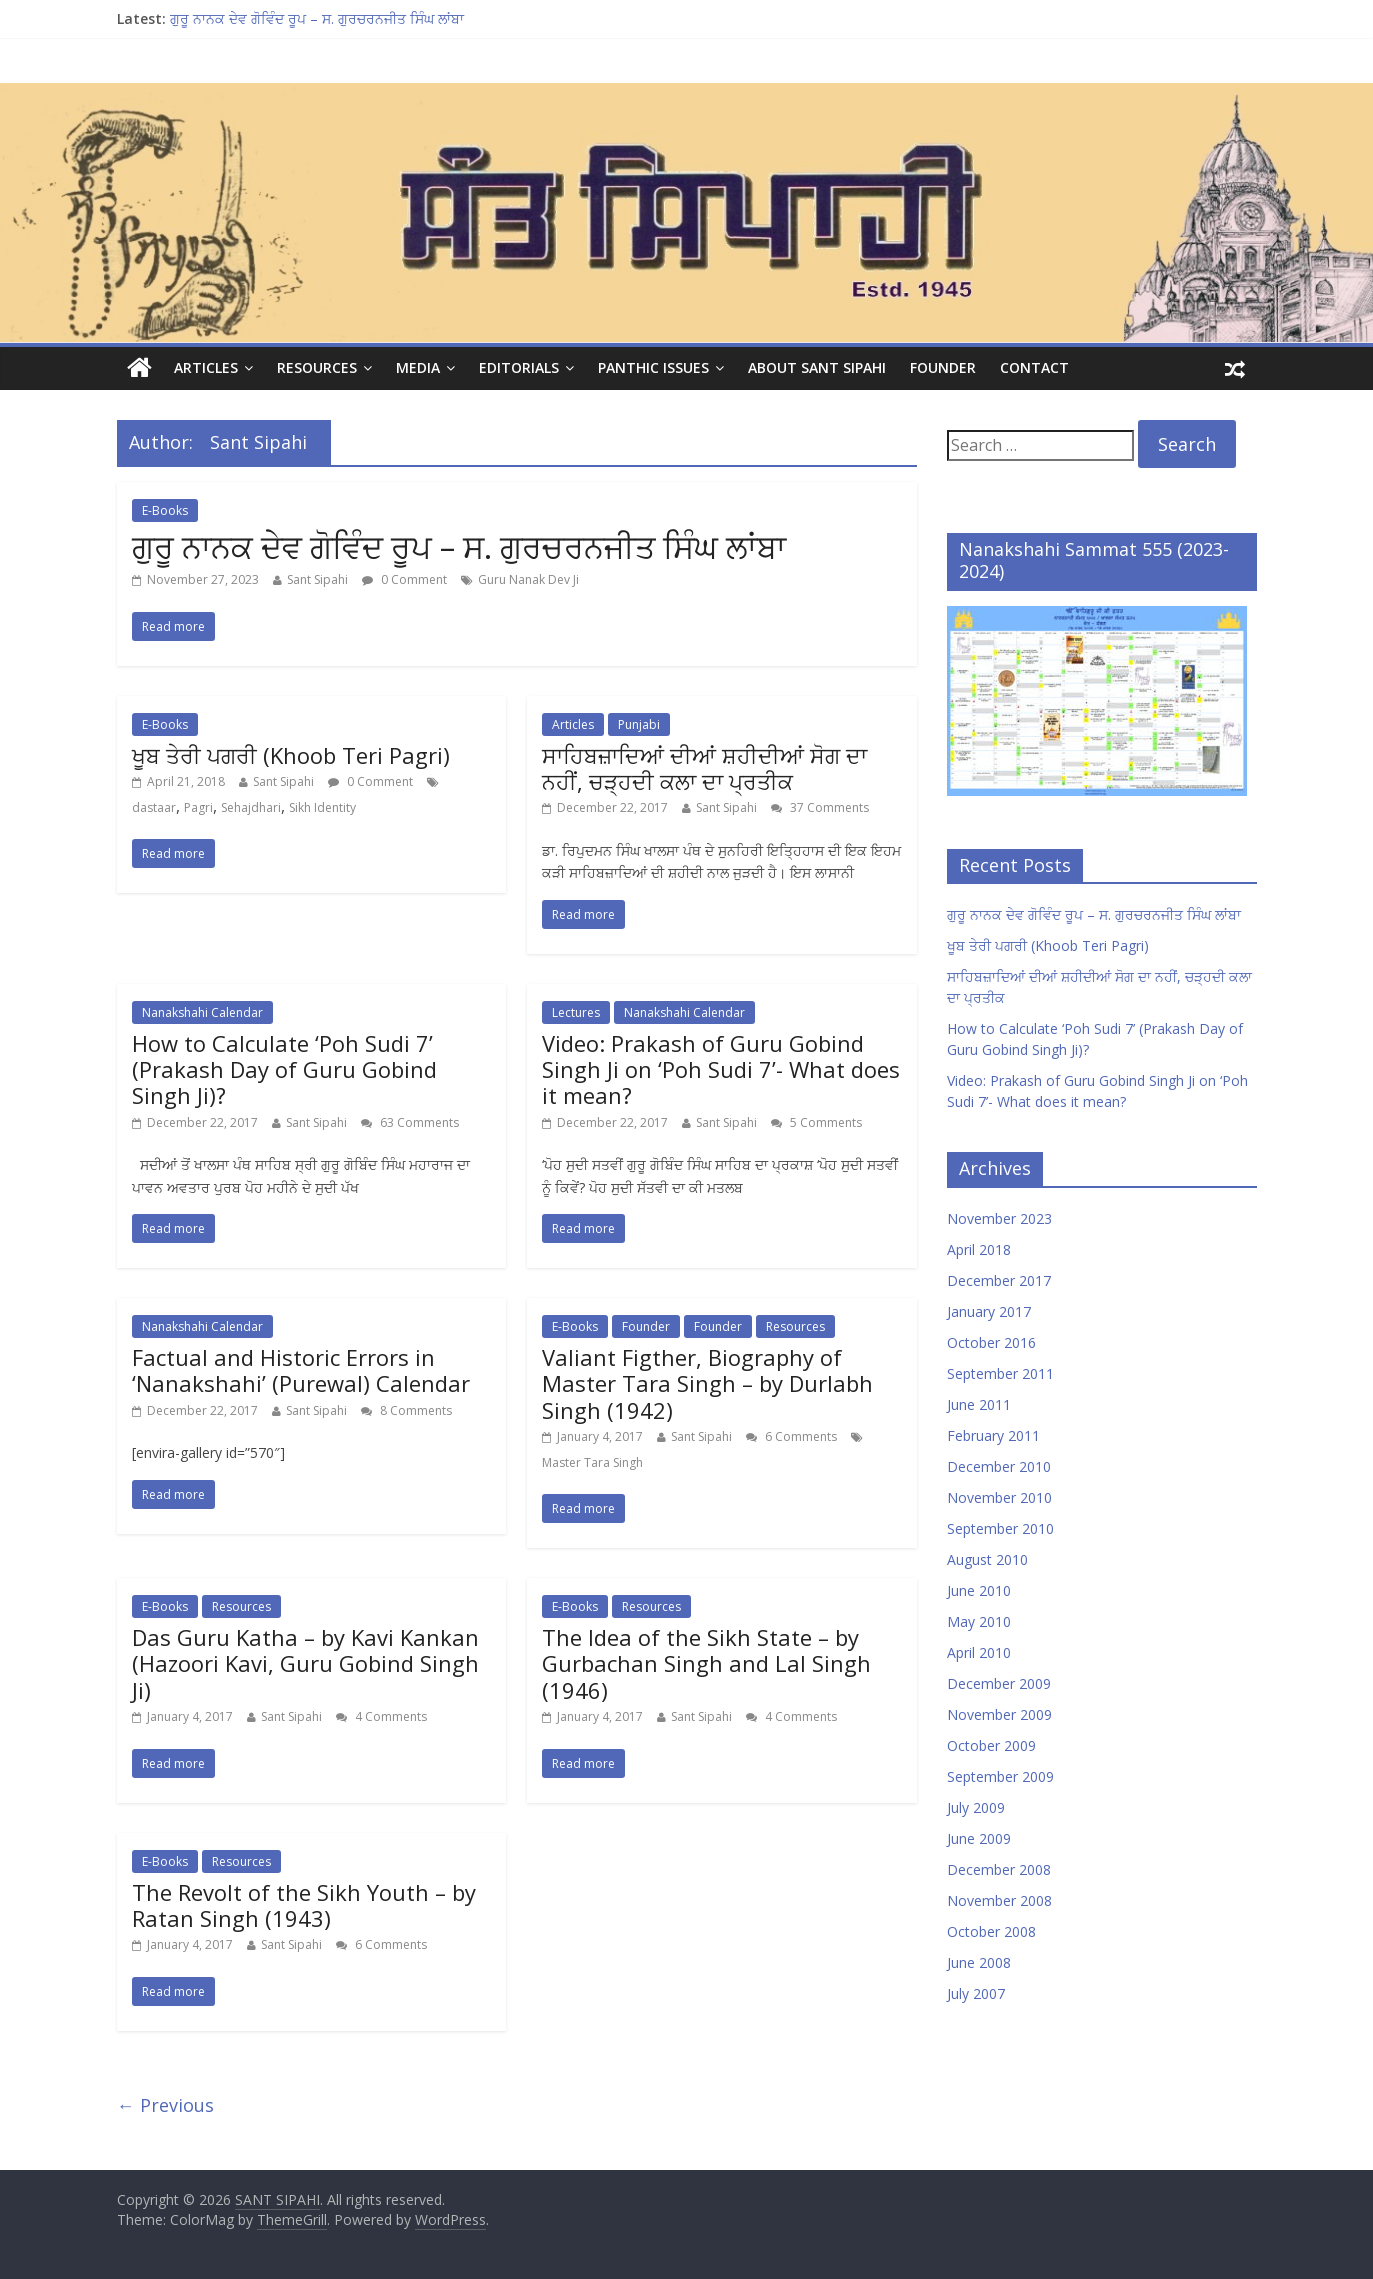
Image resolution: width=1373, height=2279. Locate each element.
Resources (317, 367)
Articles (206, 367)
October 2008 (991, 1931)
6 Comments (791, 1436)
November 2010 (999, 1497)
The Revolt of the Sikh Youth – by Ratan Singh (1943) (304, 1905)
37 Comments (820, 807)
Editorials (519, 367)
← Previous (165, 2105)
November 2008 (999, 1900)
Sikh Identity (322, 807)
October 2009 (991, 1745)
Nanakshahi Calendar (202, 1012)
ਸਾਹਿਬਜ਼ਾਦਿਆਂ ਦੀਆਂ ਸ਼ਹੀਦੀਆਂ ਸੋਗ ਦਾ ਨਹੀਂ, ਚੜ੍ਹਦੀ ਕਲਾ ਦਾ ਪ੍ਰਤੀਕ (704, 768)
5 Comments (816, 1122)
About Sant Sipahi (817, 367)
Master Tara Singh (592, 1462)
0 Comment (404, 579)
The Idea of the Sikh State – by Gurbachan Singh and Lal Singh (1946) (706, 1663)
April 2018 (979, 1249)
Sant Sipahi (317, 579)
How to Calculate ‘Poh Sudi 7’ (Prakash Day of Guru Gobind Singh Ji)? (284, 1069)
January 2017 (989, 1311)
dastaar (154, 807)
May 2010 (979, 1621)
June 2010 (979, 1590)
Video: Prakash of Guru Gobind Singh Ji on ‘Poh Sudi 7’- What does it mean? (721, 1069)
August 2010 (987, 1559)
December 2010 (999, 1466)
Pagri (198, 807)
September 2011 (1000, 1373)
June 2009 (979, 1838)
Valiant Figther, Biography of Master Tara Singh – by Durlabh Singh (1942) (707, 1383)
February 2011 (993, 1435)
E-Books (165, 510)
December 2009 (999, 1683)
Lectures (576, 1012)
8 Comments (406, 1410)
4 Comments (381, 1716)
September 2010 (1000, 1528)
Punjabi (639, 724)
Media (418, 367)
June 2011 (979, 1404)
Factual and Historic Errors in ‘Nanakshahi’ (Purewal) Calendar (301, 1370)
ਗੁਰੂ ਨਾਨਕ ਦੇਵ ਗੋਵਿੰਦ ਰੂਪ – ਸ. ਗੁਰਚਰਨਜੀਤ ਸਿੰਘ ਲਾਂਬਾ (317, 18)
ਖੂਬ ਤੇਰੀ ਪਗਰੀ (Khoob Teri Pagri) (291, 755)
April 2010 (979, 1652)
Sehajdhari (251, 807)
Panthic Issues (653, 367)
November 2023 (999, 1218)
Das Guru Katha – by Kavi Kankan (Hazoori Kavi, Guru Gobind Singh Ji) (305, 1663)
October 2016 (991, 1342)
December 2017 (999, 1280)
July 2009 (976, 1807)
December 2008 (999, 1869)
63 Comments (410, 1122)
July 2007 (976, 1993)
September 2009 (1000, 1776)
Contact (1034, 367)
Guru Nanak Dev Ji (528, 579)
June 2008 (979, 1962)
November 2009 (999, 1714)
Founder (943, 367)
